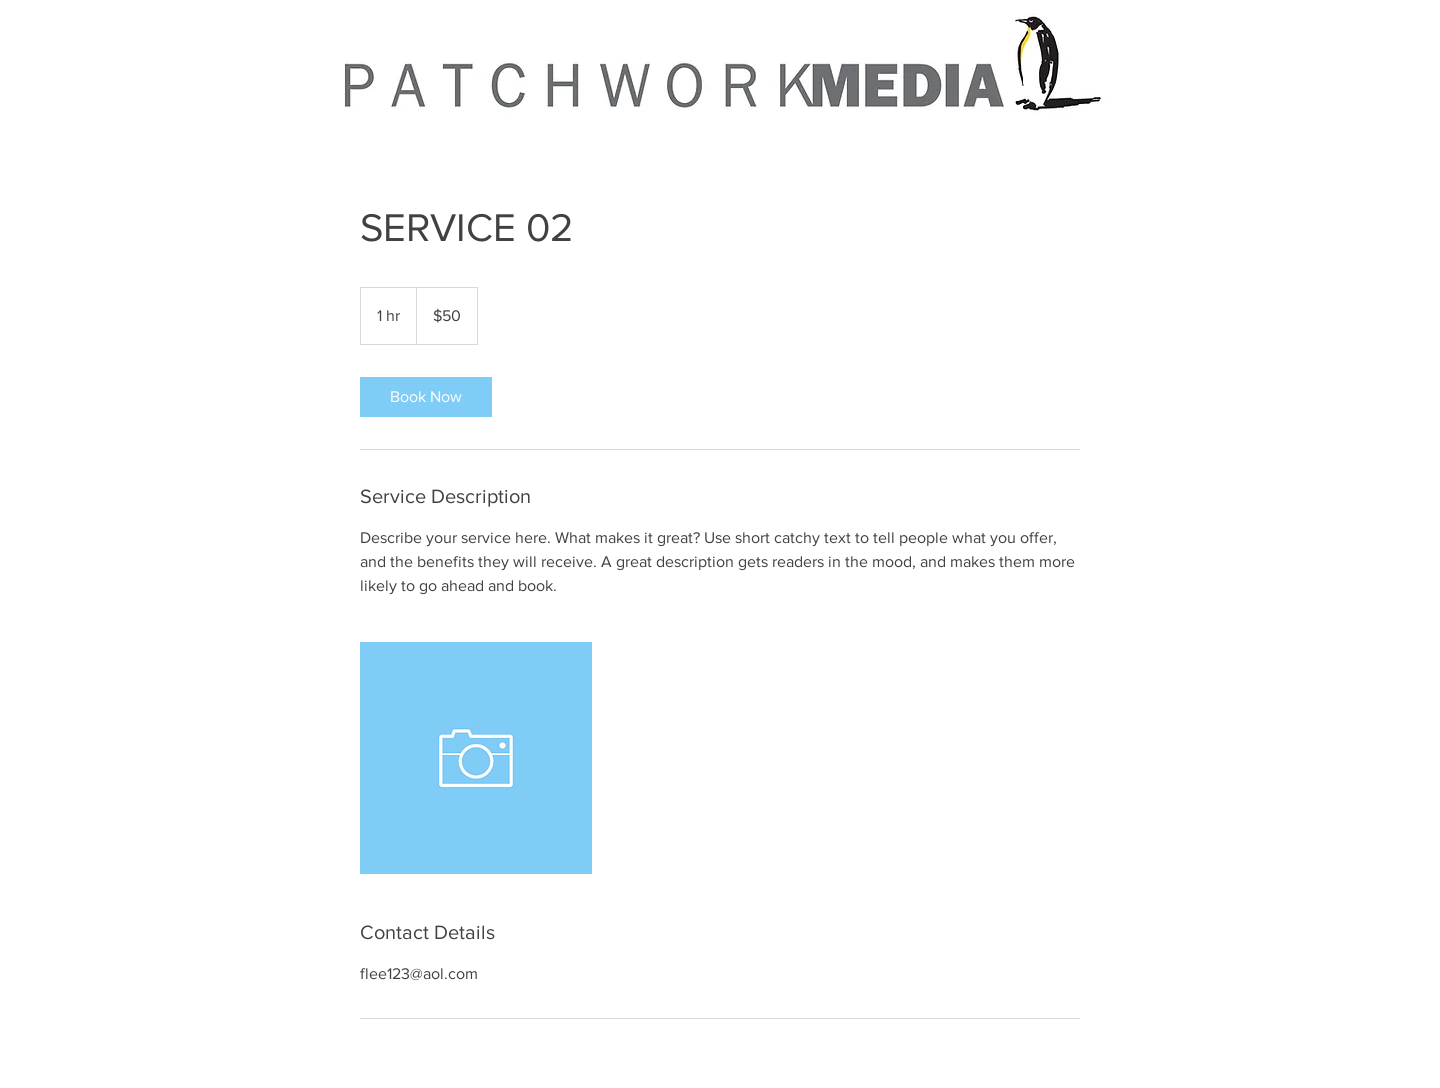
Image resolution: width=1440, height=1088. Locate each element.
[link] (426, 397)
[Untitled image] (476, 758)
